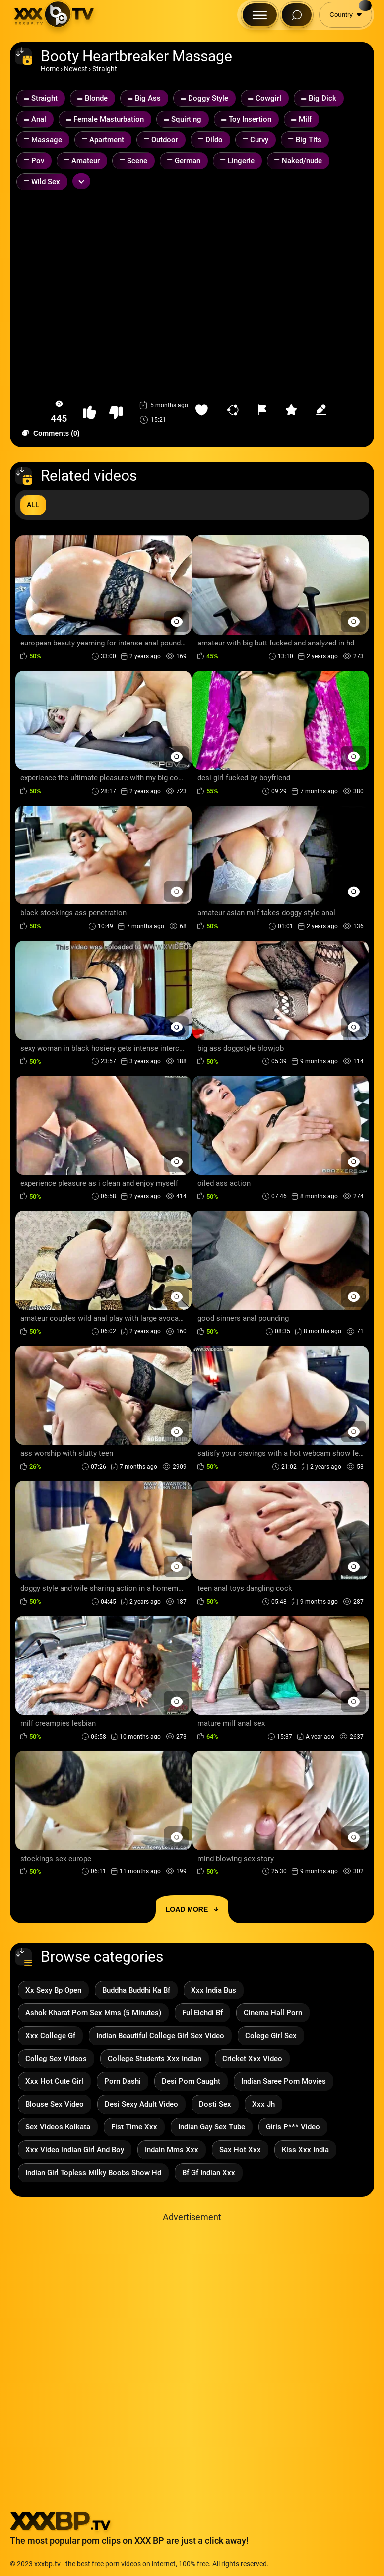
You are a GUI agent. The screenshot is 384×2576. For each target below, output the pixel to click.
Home (50, 69)
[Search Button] (296, 15)
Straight (104, 69)
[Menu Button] (259, 15)
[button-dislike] (116, 412)
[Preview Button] (176, 621)
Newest (75, 69)
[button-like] (89, 412)
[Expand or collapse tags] (81, 181)
